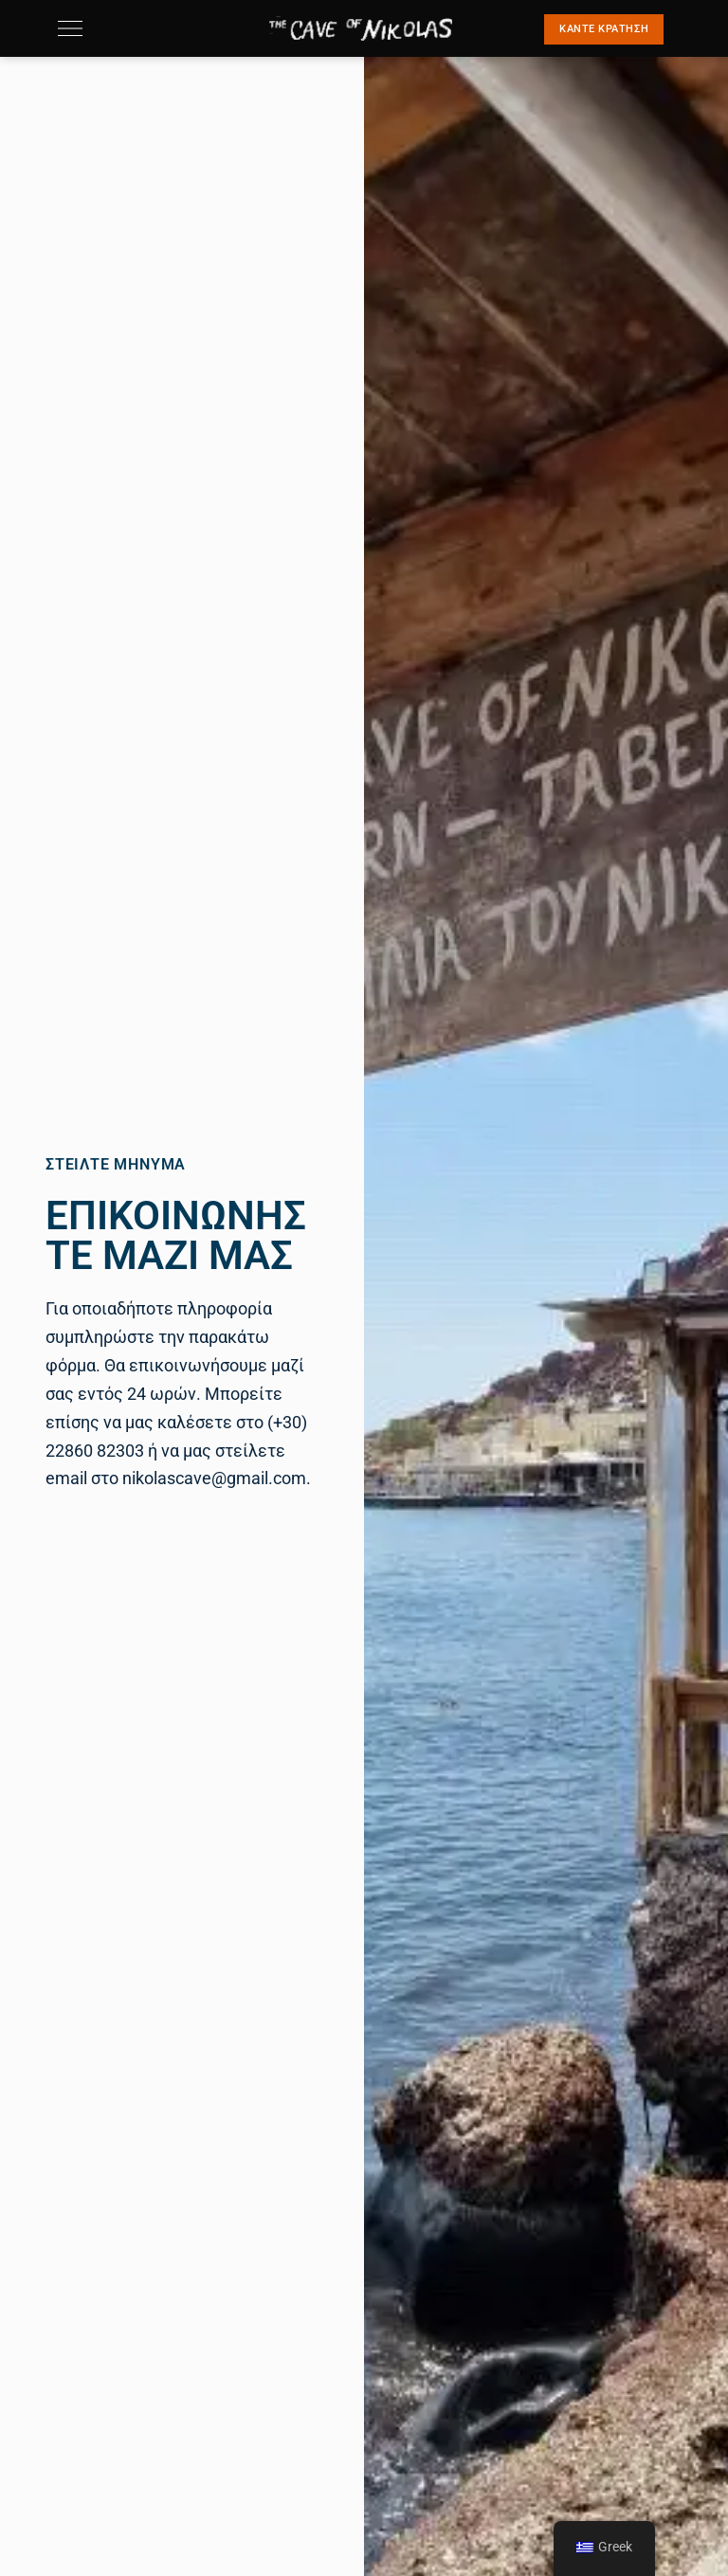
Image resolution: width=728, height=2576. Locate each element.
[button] (604, 29)
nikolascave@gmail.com (214, 1478)
